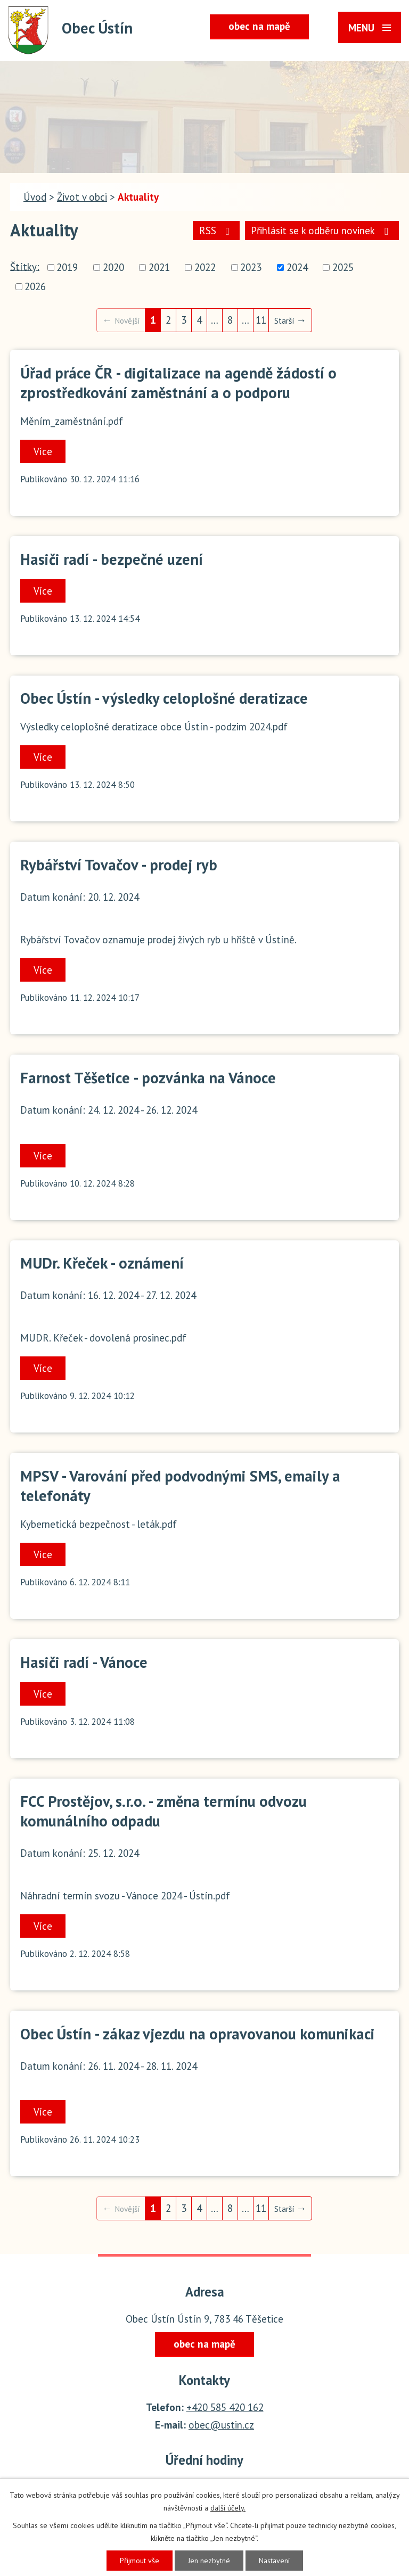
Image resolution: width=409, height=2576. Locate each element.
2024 (297, 267)
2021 (159, 267)
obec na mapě (259, 26)
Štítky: (24, 266)
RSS (216, 230)
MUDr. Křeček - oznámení (102, 1263)
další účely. (228, 2508)
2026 (35, 286)
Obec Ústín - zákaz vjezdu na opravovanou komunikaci (197, 2034)
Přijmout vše (139, 2560)
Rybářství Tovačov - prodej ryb (118, 865)
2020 (113, 267)
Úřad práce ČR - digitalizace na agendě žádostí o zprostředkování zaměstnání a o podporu (178, 382)
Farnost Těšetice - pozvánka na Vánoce (148, 1078)
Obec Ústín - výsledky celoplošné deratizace (164, 698)
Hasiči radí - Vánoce (84, 1662)
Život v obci (82, 197)
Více (43, 451)
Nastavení (274, 2560)
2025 (343, 267)
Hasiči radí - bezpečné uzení (111, 559)
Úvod (34, 197)
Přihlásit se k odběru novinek (321, 230)
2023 (250, 267)
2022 (205, 267)
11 (261, 320)
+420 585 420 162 (225, 2407)
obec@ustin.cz (221, 2424)
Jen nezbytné (209, 2560)
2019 (67, 267)
